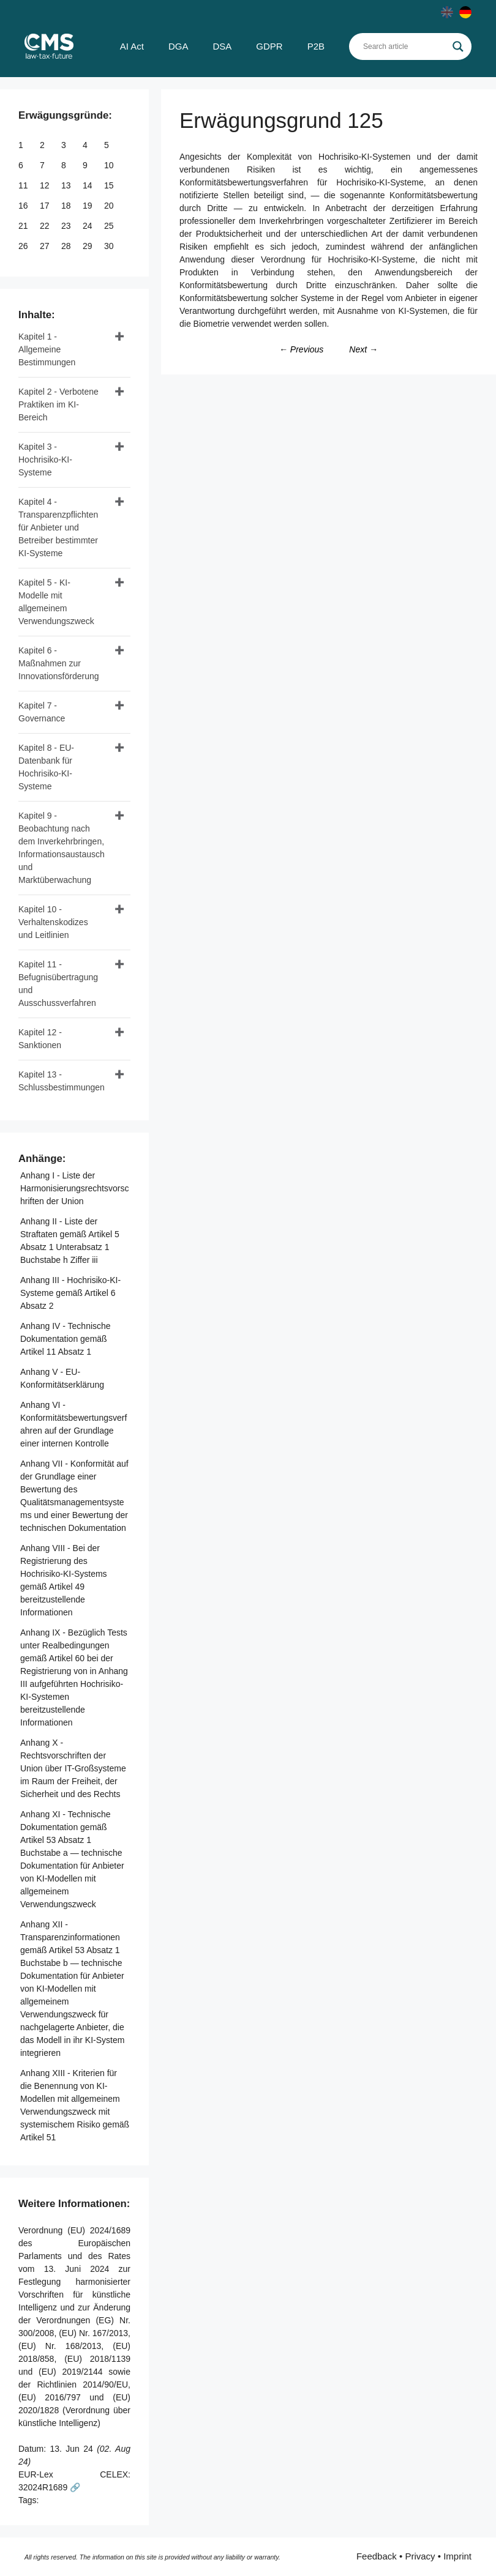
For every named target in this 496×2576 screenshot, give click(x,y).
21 (24, 226)
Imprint (457, 2556)
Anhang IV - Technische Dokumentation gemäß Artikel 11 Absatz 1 (65, 1339)
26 (24, 246)
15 (110, 185)
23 (67, 226)
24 (88, 226)
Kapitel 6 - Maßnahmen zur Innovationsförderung (58, 663)
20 (110, 205)
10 (110, 165)
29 (88, 246)
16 (24, 205)
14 (88, 185)
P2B (316, 46)
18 (67, 205)
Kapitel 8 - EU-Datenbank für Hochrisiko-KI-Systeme (46, 767)
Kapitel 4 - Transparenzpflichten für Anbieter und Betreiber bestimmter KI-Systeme (58, 527)
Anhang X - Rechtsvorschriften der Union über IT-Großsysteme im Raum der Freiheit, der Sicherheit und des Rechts (73, 1768)
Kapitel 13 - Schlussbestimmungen (61, 1081)
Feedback (376, 2556)
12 (45, 185)
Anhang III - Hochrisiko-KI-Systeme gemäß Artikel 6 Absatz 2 (70, 1293)
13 (67, 185)
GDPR (269, 46)
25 (110, 226)
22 (45, 226)
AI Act (132, 46)
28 (67, 246)
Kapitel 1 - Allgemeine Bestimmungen (46, 349)
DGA (178, 46)
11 (24, 185)
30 (110, 246)
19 (88, 205)
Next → (363, 349)
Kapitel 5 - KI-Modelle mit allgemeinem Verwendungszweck (56, 602)
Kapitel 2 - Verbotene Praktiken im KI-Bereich (58, 404)
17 (45, 205)
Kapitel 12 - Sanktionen (40, 1038)
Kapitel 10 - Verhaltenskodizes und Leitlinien (53, 922)
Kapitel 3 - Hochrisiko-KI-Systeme (45, 459)
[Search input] (404, 46)
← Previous (301, 349)
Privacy (420, 2556)
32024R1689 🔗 (49, 2487)
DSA (221, 46)
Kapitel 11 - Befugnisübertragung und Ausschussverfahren (58, 983)
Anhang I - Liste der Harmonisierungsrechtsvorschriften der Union (74, 1188)
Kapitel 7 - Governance (41, 712)
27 (45, 246)
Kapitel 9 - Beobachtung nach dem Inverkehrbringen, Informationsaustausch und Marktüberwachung (61, 848)
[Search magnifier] (458, 46)
